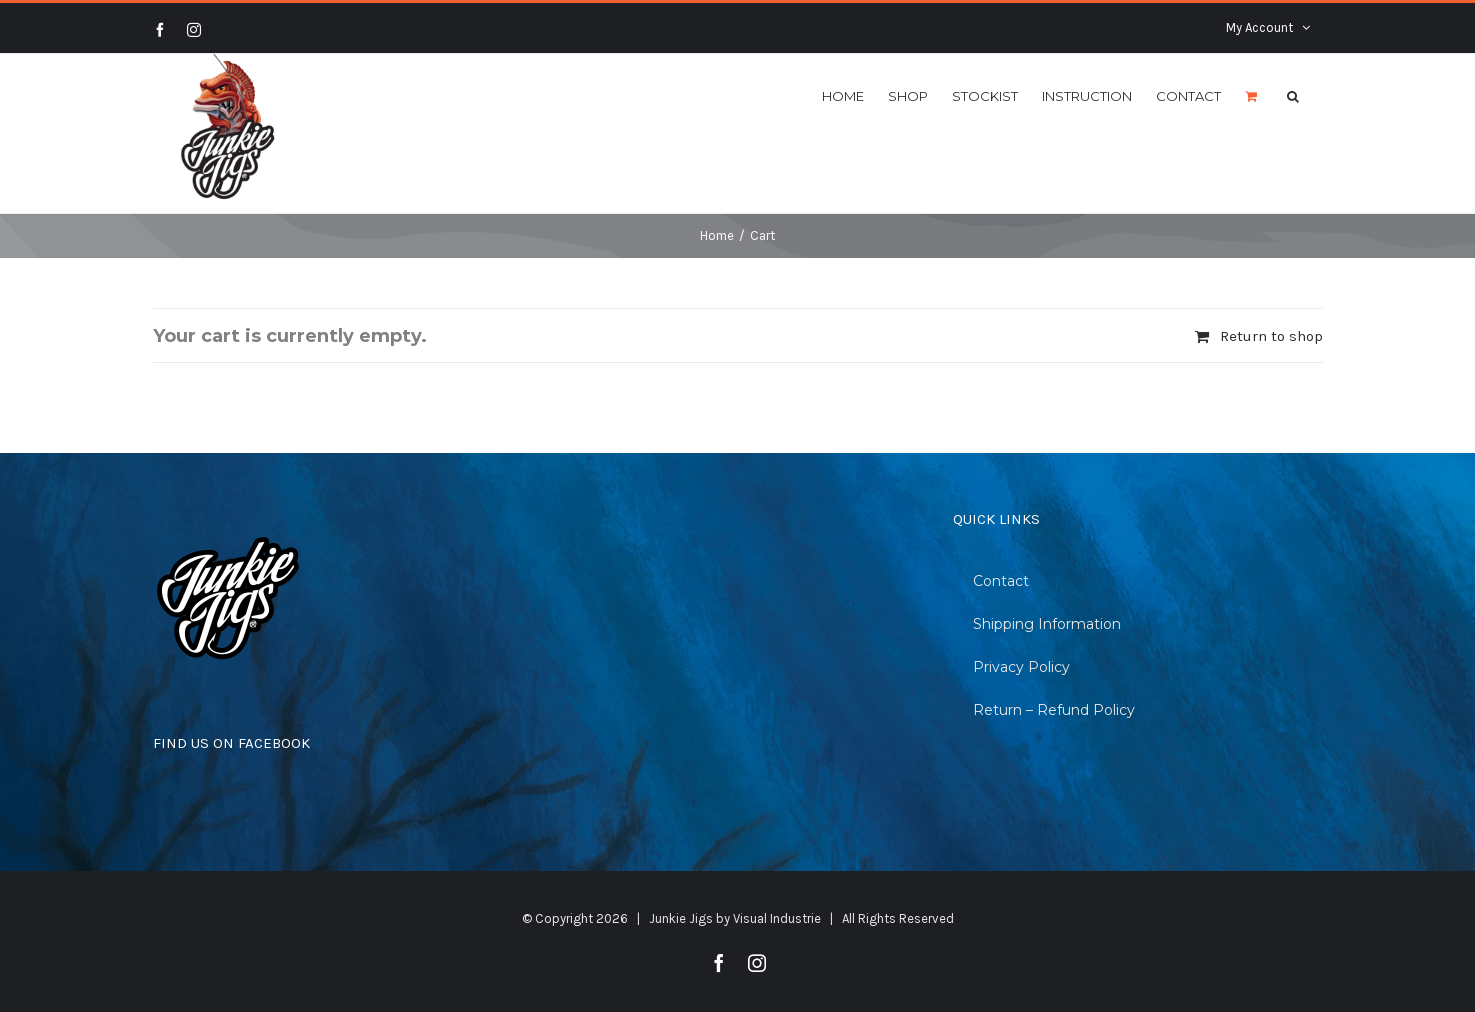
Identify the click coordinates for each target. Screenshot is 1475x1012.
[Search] (1293, 96)
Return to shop (1271, 336)
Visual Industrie (777, 918)
